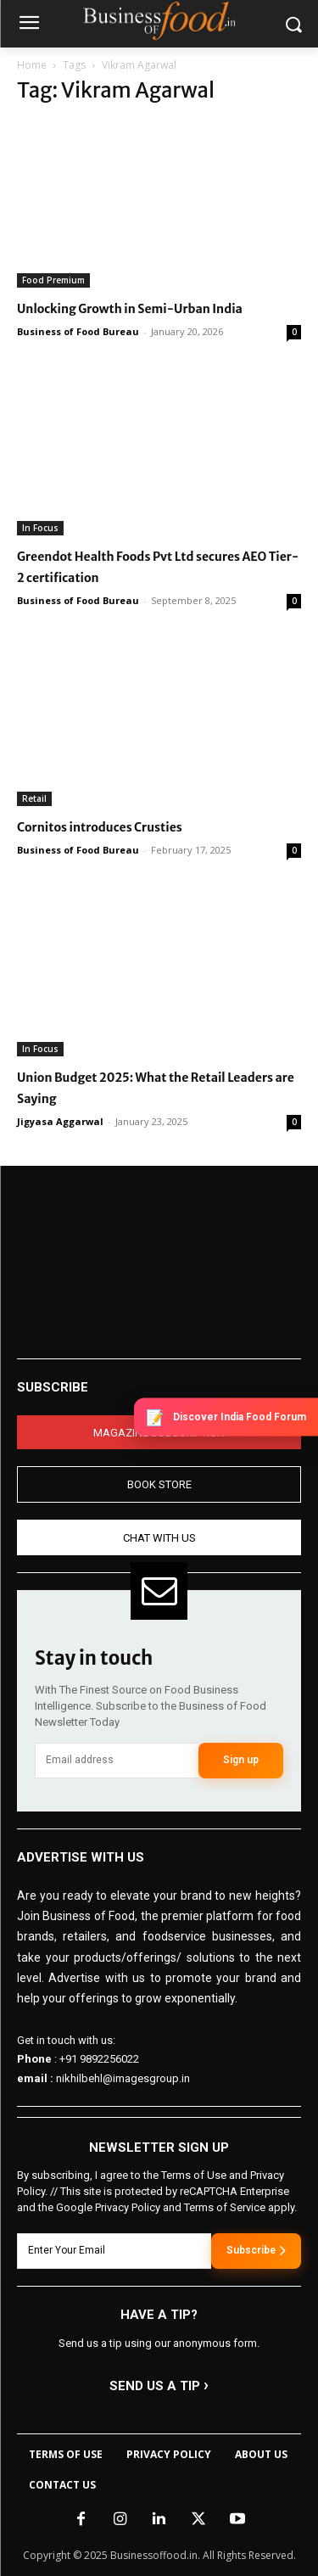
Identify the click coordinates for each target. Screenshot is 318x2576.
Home (32, 65)
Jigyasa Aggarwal (60, 1121)
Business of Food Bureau (78, 331)
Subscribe (256, 2250)
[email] (116, 1760)
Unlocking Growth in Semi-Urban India (130, 308)
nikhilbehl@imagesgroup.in (123, 2078)
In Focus (40, 528)
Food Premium (53, 280)
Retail (34, 798)
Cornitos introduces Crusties (99, 827)
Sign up (241, 1760)
